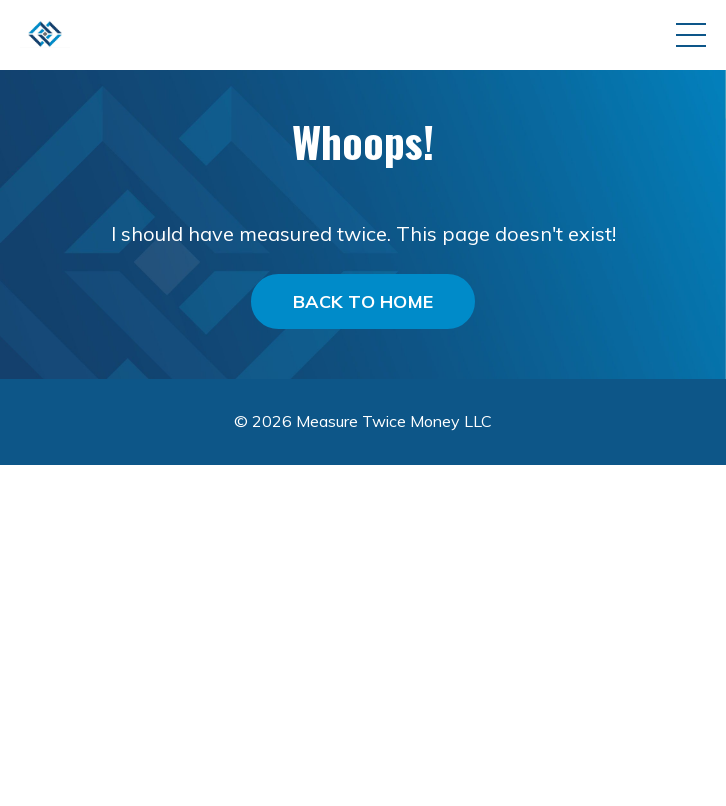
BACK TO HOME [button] (363, 301)
